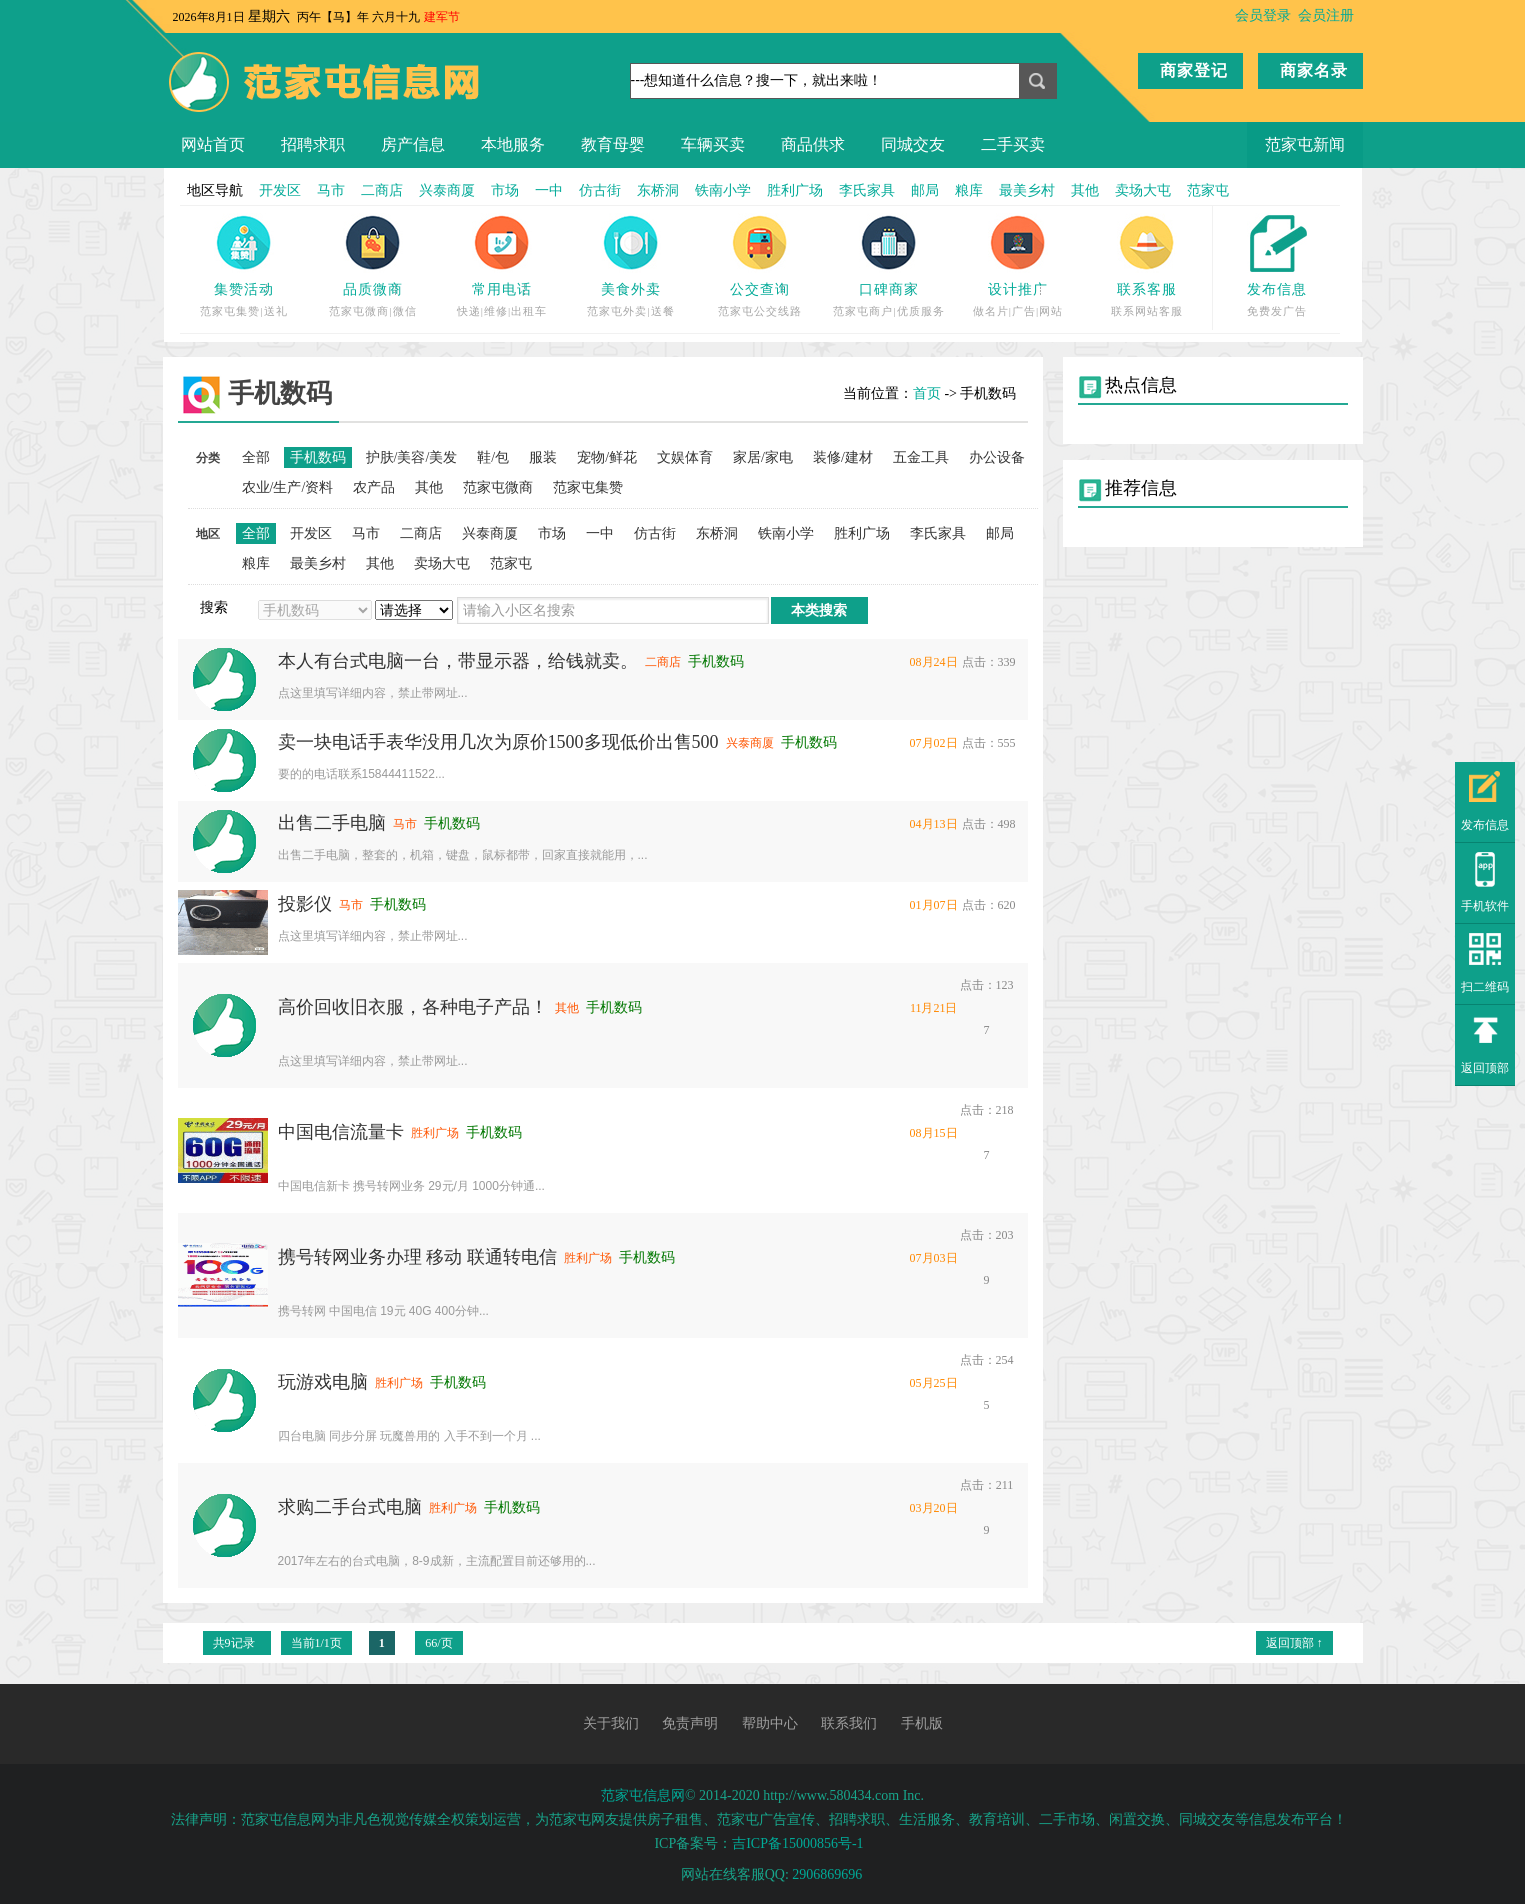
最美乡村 (1027, 190)
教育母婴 (613, 144)
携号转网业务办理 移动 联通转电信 (417, 1257)
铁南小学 (723, 190)
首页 (927, 393)
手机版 (922, 1723)
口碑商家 (889, 289)
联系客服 (1147, 289)
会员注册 (1326, 15)
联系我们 (849, 1723)
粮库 (969, 190)
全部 (256, 457)
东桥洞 (658, 190)
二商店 (382, 190)
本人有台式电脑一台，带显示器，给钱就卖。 (458, 661)
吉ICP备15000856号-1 (797, 1843)
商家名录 (1314, 70)
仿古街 (600, 190)
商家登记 (1194, 70)
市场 (505, 190)
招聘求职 (313, 144)
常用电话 (502, 289)
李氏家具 (867, 190)
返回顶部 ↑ (1294, 1643)
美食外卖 (631, 289)
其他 (1085, 190)
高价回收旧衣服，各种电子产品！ (413, 1007)
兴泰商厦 (447, 190)
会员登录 (1263, 15)
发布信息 (1277, 289)
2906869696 (827, 1874)
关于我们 (611, 1723)
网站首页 (213, 144)
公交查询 (760, 289)
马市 (331, 190)
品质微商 (373, 289)
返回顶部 (1485, 1068)
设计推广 (1018, 289)
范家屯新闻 (1305, 144)
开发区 (280, 190)
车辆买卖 (713, 144)
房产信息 (413, 144)
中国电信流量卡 (341, 1132)
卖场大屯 (1143, 190)
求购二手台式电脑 (350, 1507)
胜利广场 (795, 190)
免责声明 (690, 1723)
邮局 (925, 190)
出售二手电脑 (332, 823)
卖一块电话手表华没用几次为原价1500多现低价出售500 (498, 742)
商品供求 (813, 144)
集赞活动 (244, 289)
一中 (549, 190)
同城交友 (913, 144)
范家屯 (1208, 190)
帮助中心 (770, 1723)
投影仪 (305, 904)
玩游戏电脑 (323, 1382)
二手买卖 (1013, 144)
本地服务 (513, 144)
